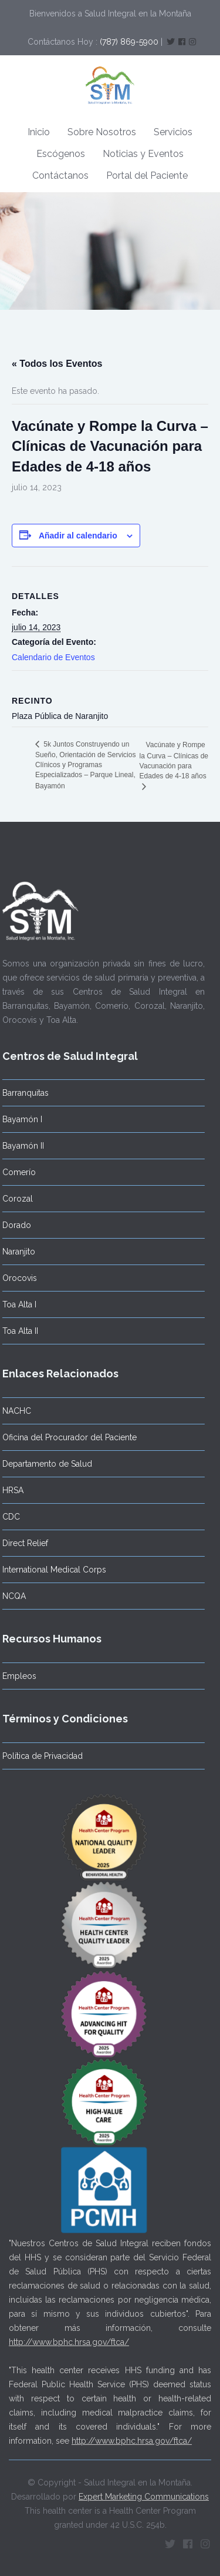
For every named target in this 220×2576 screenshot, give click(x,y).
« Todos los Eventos (57, 364)
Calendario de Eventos (53, 657)
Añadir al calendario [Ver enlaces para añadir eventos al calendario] (78, 535)
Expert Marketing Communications (144, 2492)
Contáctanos (60, 175)
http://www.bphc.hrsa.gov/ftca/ (69, 2338)
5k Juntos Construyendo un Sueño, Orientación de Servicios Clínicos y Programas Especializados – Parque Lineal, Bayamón (85, 765)
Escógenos (60, 153)
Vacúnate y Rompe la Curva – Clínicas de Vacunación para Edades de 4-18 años (174, 761)
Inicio (39, 132)
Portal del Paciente (147, 175)
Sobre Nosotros (101, 132)
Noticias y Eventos (143, 153)
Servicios (173, 132)
